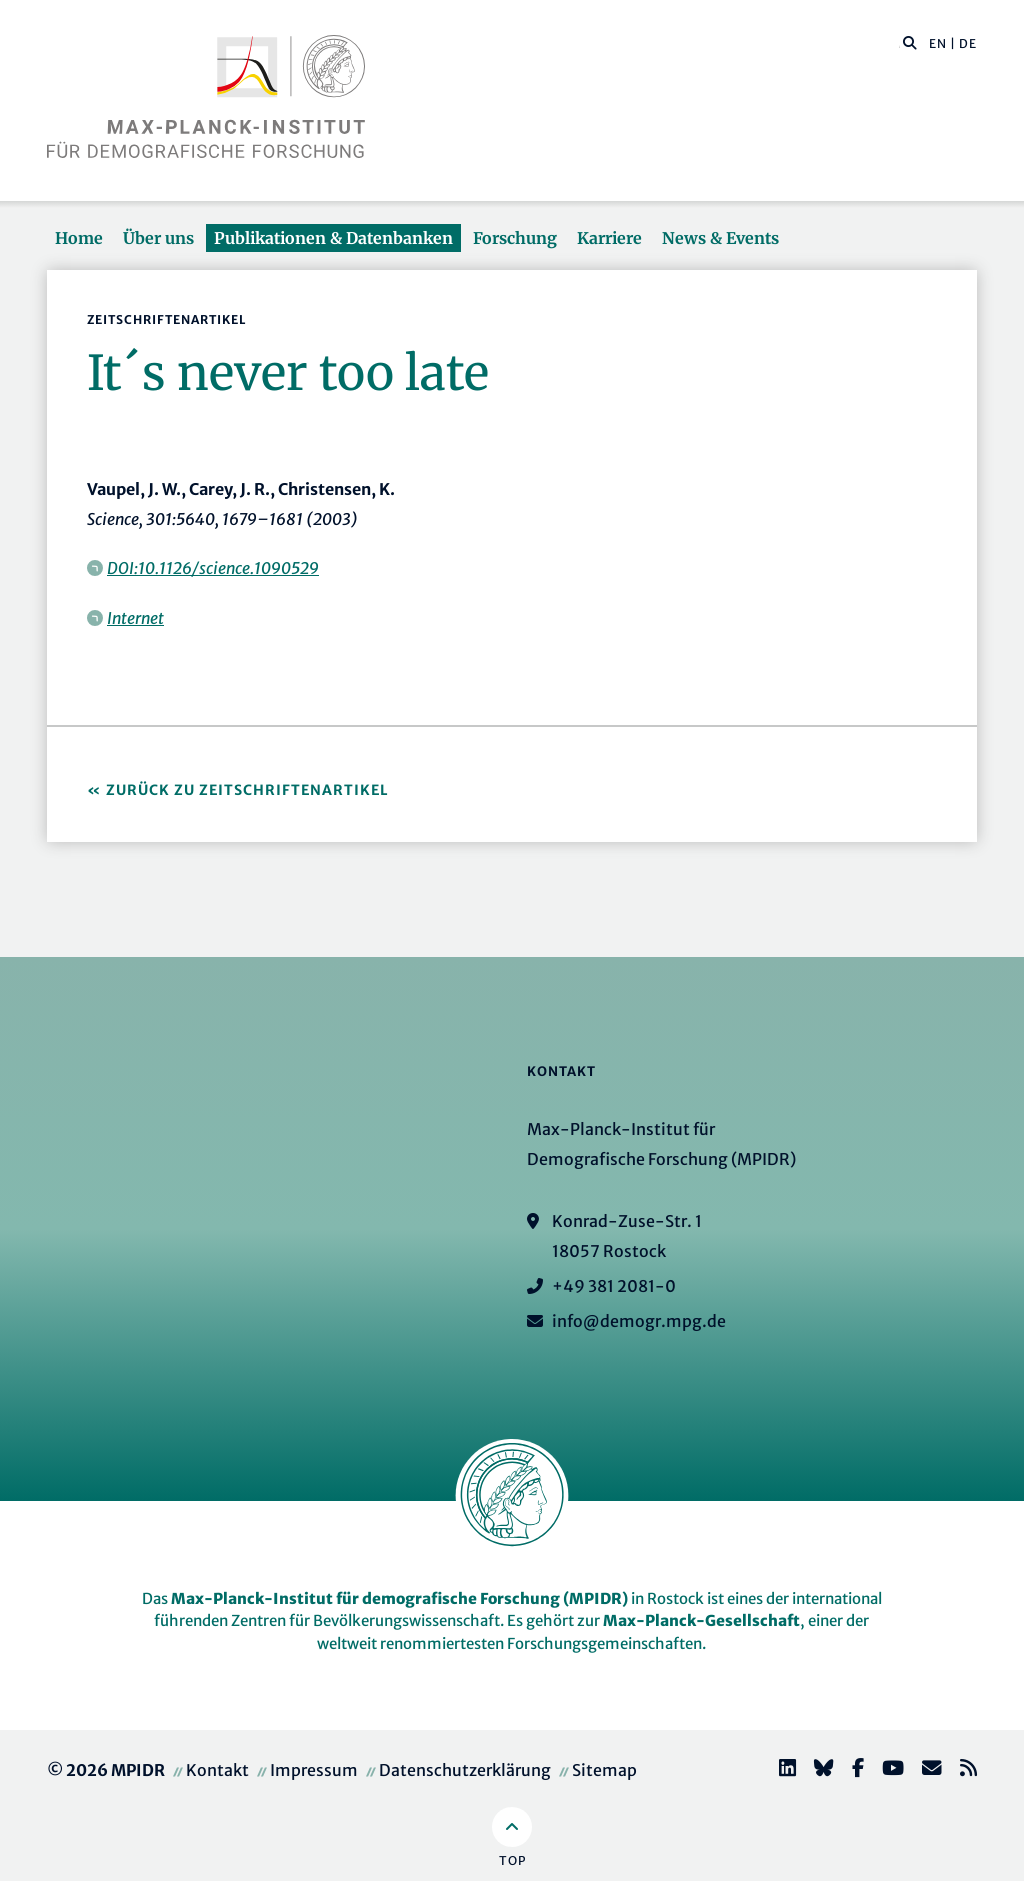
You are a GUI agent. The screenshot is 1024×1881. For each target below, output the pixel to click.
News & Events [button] (720, 238)
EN (938, 43)
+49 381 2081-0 (614, 1286)
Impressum (314, 1770)
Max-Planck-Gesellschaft (701, 1620)
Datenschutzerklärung (465, 1770)
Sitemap (604, 1770)
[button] (910, 42)
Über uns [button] (158, 238)
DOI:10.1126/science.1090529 (213, 568)
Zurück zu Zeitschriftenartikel (247, 790)
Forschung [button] (515, 238)
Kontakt (217, 1770)
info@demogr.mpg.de (639, 1321)
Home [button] (79, 238)
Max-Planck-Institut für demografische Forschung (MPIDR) (399, 1598)
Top (512, 1860)
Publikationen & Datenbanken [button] (333, 238)
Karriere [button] (609, 238)
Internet (135, 618)
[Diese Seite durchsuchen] (899, 44)
